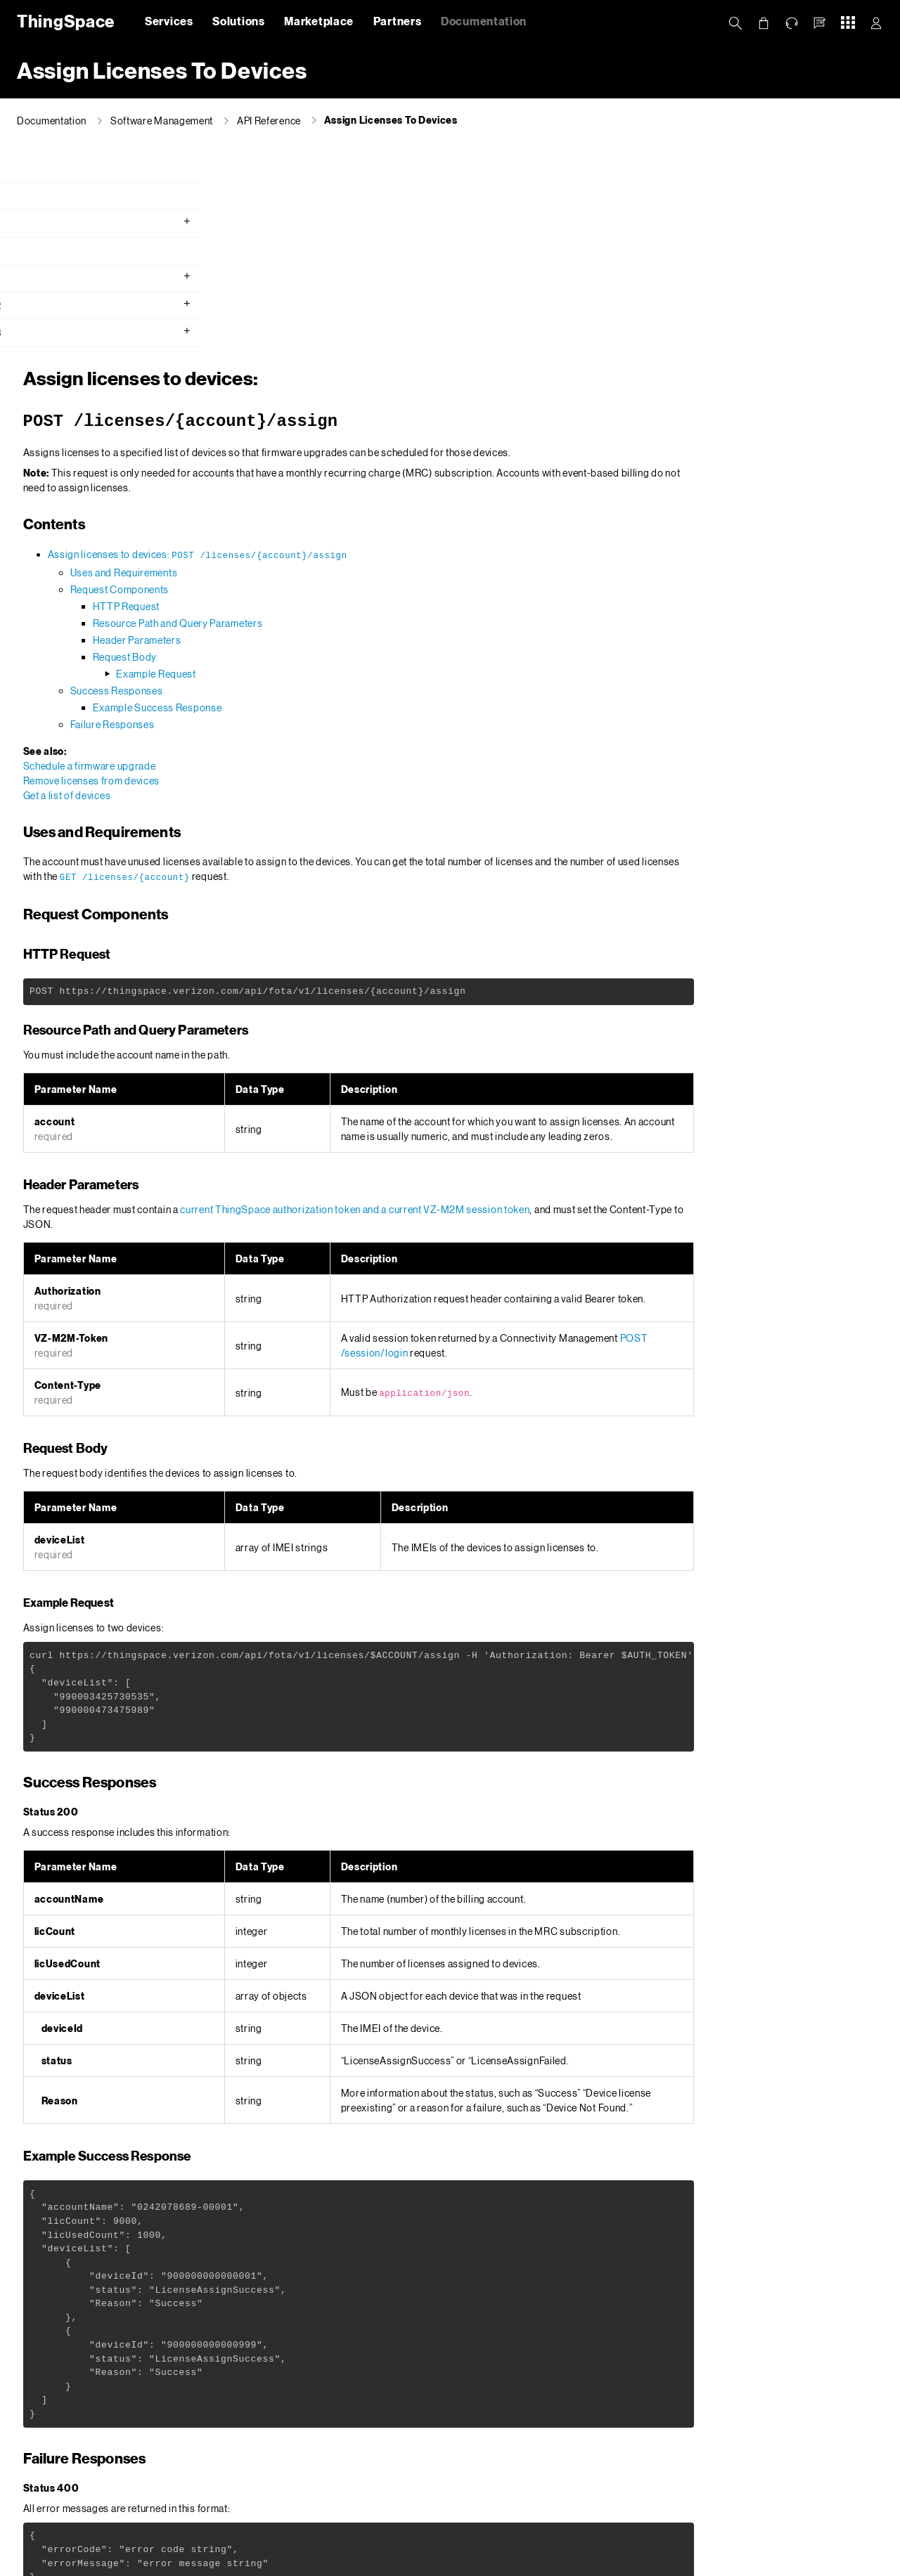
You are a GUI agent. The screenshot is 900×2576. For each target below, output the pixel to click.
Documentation (484, 20)
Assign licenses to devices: (420, 351)
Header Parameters (360, 437)
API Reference (269, 121)
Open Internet (586, 2561)
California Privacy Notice (271, 2561)
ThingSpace (63, 21)
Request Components (342, 386)
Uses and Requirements (347, 369)
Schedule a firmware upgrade (312, 563)
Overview (40, 170)
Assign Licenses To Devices (391, 120)
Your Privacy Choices (377, 2561)
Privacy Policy (178, 2561)
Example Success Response (380, 504)
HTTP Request (349, 403)
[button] (820, 23)
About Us (115, 2561)
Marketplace (319, 20)
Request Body (348, 454)
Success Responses (339, 487)
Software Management (161, 121)
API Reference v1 (58, 280)
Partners (397, 20)
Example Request (379, 471)
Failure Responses (335, 521)
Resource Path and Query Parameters (401, 420)
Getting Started (55, 225)
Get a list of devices (290, 592)
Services (169, 20)
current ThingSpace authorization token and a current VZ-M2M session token (577, 1006)
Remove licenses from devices (314, 577)
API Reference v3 (59, 335)
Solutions (238, 20)
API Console (47, 253)
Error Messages (481, 2401)
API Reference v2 (59, 307)
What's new (44, 198)
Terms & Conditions (504, 2561)
